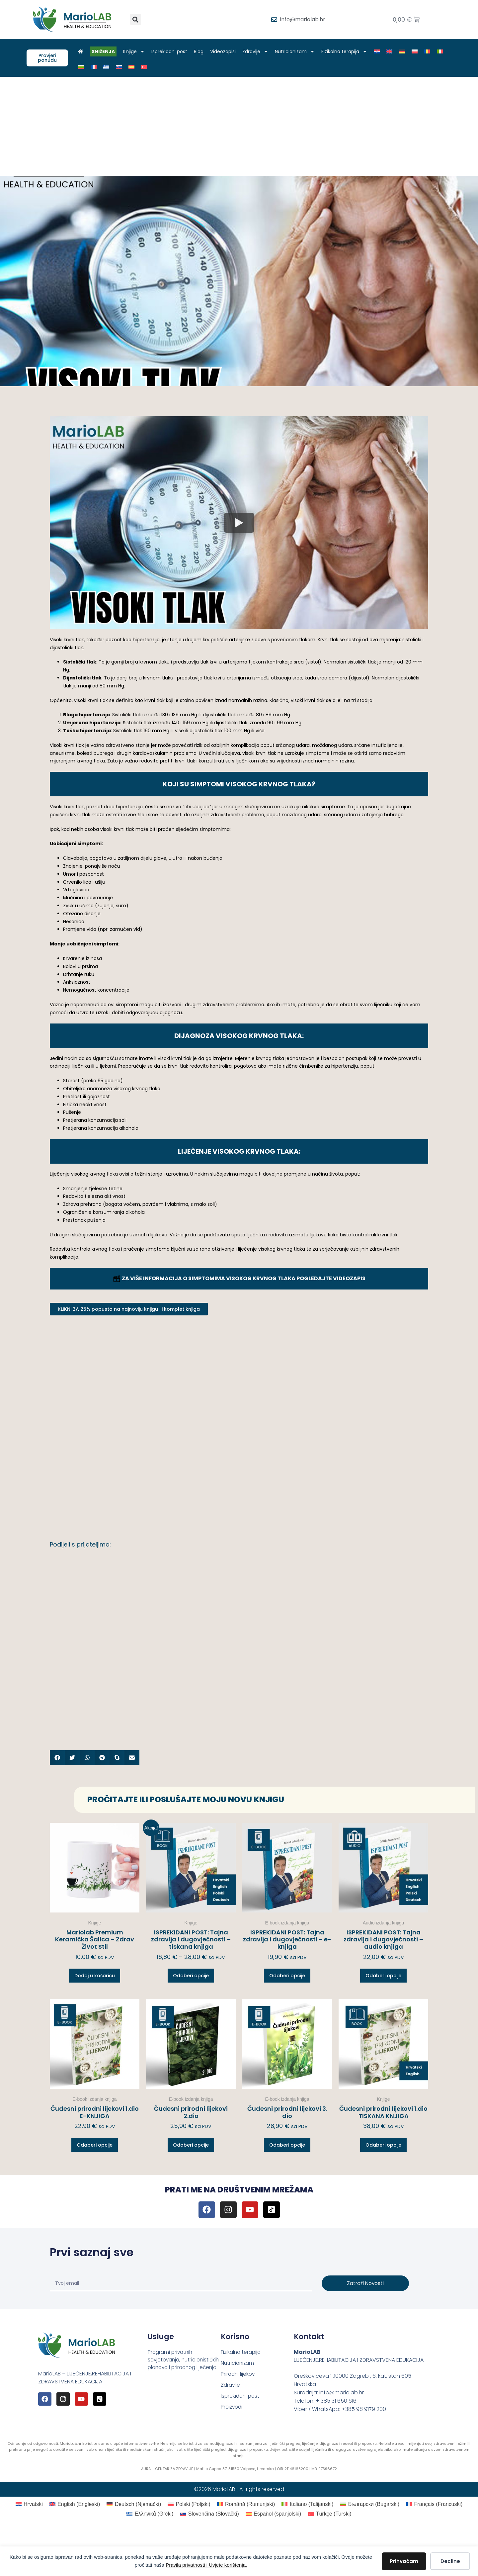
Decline (450, 2561)
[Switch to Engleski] (392, 51)
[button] (135, 19)
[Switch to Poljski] (418, 51)
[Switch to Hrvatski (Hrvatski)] (29, 2504)
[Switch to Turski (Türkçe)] (329, 2514)
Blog (202, 51)
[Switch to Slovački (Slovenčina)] (209, 2514)
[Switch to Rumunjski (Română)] (246, 2504)
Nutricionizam (298, 51)
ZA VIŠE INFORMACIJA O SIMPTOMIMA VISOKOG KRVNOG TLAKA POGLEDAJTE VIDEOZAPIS (239, 1278)
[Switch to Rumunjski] (430, 51)
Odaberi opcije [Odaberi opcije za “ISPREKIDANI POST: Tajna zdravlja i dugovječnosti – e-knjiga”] (287, 1975)
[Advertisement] (239, 126)
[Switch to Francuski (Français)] (434, 2504)
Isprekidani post (173, 51)
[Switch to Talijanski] (443, 51)
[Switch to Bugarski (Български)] (370, 2504)
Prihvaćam (404, 2561)
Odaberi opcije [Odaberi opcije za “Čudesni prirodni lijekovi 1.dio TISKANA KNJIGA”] (383, 2145)
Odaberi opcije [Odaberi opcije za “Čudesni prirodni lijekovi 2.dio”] (191, 2145)
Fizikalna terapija (347, 51)
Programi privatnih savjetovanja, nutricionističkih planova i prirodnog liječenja (180, 2364)
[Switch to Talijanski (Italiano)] (307, 2504)
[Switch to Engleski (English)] (74, 2504)
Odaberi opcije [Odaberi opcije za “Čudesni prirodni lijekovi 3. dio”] (287, 2145)
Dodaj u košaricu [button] (94, 1975)
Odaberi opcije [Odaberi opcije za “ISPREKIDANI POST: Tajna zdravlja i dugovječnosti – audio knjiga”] (383, 1975)
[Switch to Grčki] (109, 67)
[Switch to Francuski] (97, 67)
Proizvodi (232, 2408)
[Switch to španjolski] (134, 67)
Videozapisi (226, 51)
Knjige (137, 51)
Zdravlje (259, 51)
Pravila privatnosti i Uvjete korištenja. (206, 2565)
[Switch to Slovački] (122, 67)
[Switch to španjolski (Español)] (273, 2514)
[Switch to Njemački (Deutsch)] (133, 2504)
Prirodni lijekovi (239, 2374)
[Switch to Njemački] (405, 51)
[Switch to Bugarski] (84, 67)
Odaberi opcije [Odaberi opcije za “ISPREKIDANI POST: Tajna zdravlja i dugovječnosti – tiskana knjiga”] (191, 1975)
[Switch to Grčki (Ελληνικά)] (150, 2514)
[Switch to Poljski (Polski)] (188, 2504)
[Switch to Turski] (147, 67)
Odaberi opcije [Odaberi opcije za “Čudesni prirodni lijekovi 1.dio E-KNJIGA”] (95, 2145)
